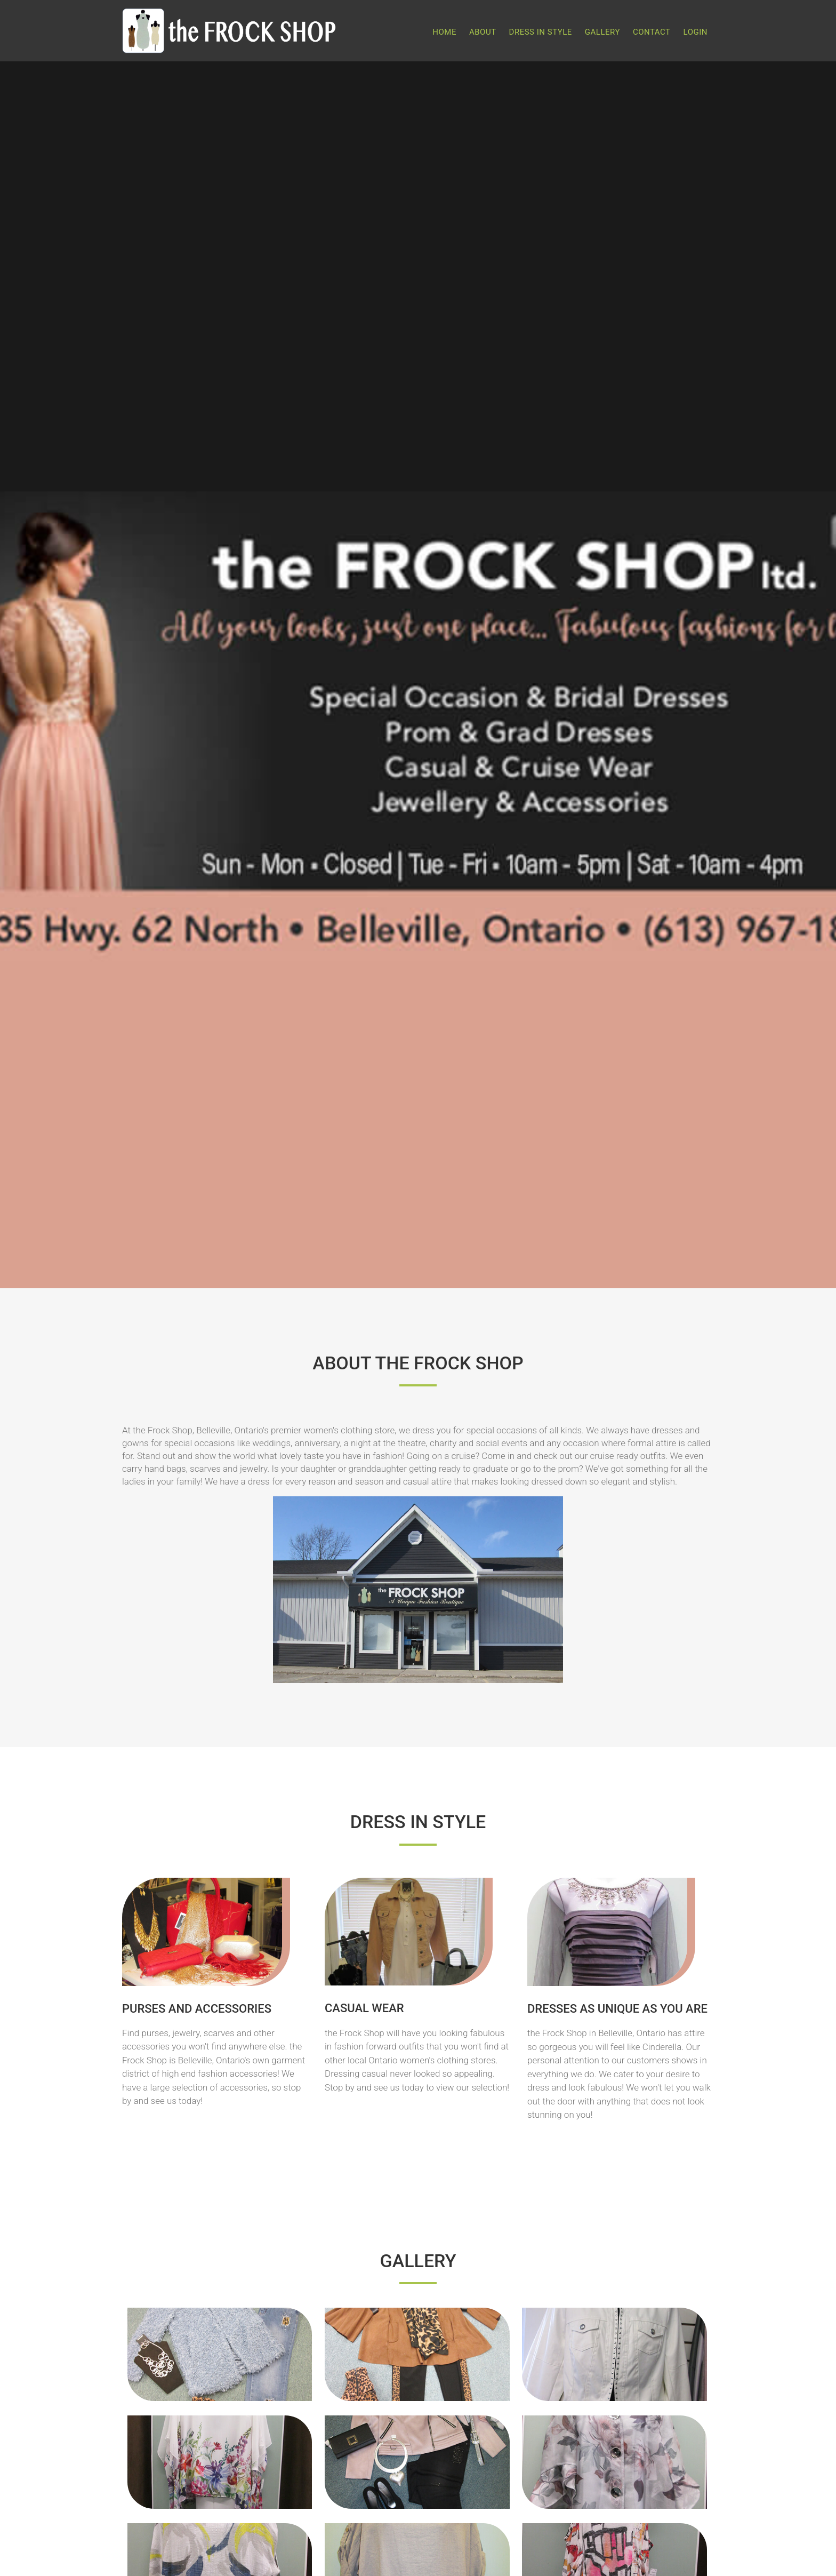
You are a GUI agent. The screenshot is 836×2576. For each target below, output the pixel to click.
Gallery (602, 32)
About (482, 32)
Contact (652, 32)
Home (444, 32)
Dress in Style (540, 32)
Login (696, 32)
